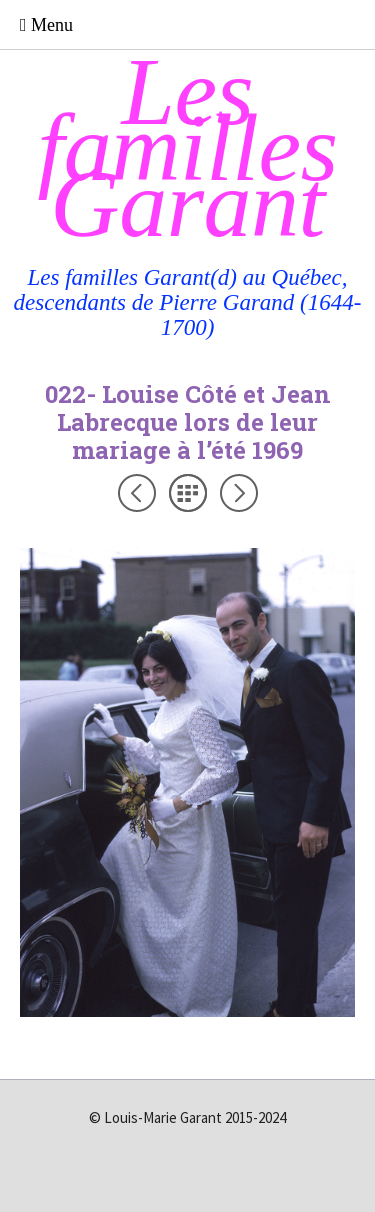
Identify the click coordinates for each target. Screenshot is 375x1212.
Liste (188, 493)
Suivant (239, 493)
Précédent (137, 493)
